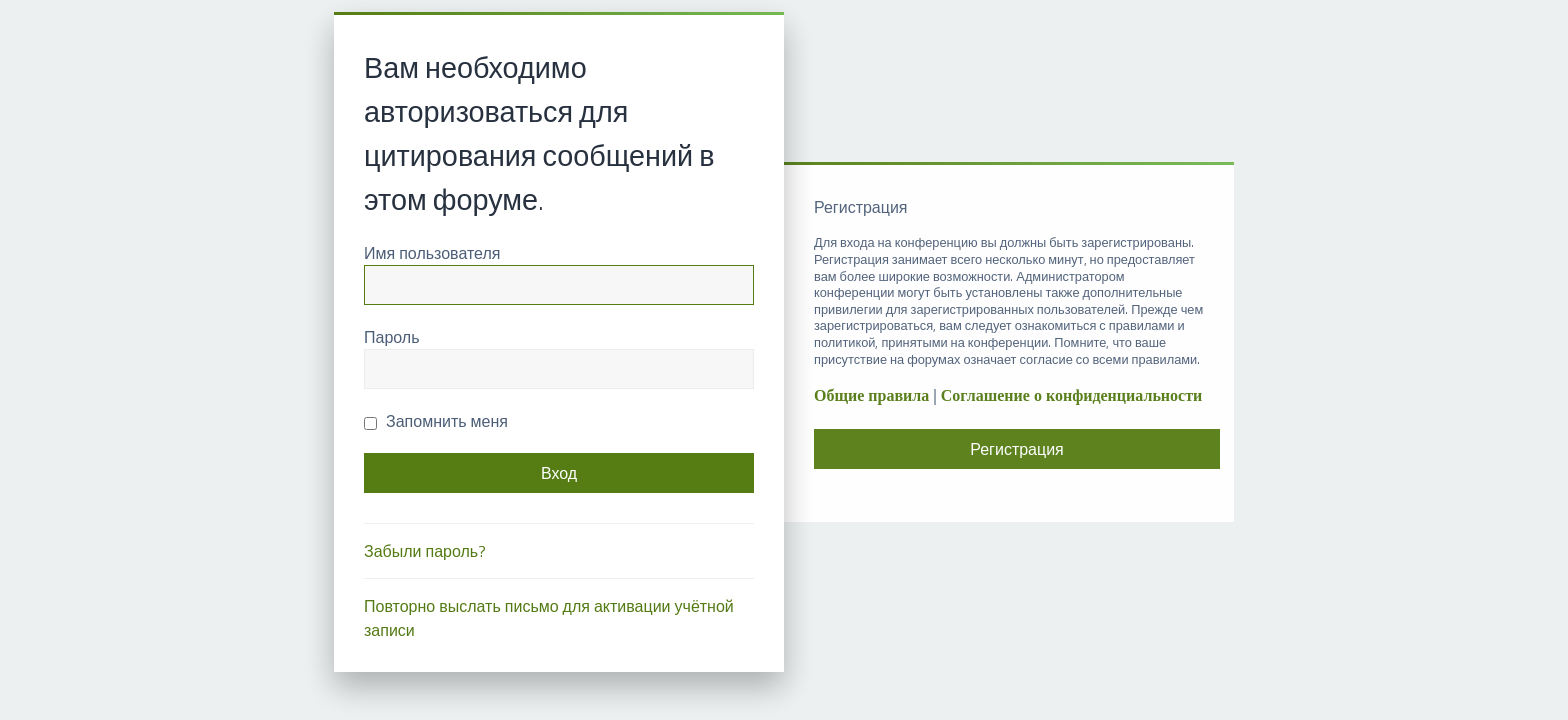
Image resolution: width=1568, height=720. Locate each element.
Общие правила (871, 395)
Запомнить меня (436, 421)
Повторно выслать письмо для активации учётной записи (549, 618)
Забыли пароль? (425, 551)
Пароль (392, 337)
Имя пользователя (432, 253)
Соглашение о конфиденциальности (1071, 395)
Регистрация (1017, 449)
